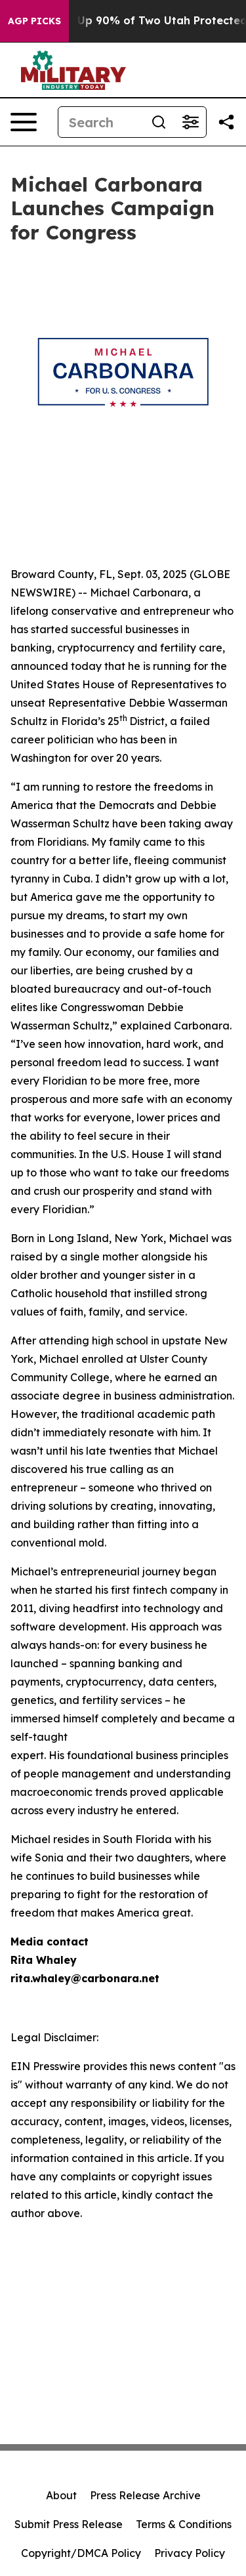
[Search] (100, 122)
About (61, 2495)
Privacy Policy (189, 2553)
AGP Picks (34, 21)
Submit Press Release (68, 2524)
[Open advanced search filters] (190, 122)
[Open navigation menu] (23, 122)
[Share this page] (226, 122)
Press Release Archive (145, 2495)
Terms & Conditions (184, 2524)
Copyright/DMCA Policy (81, 2553)
